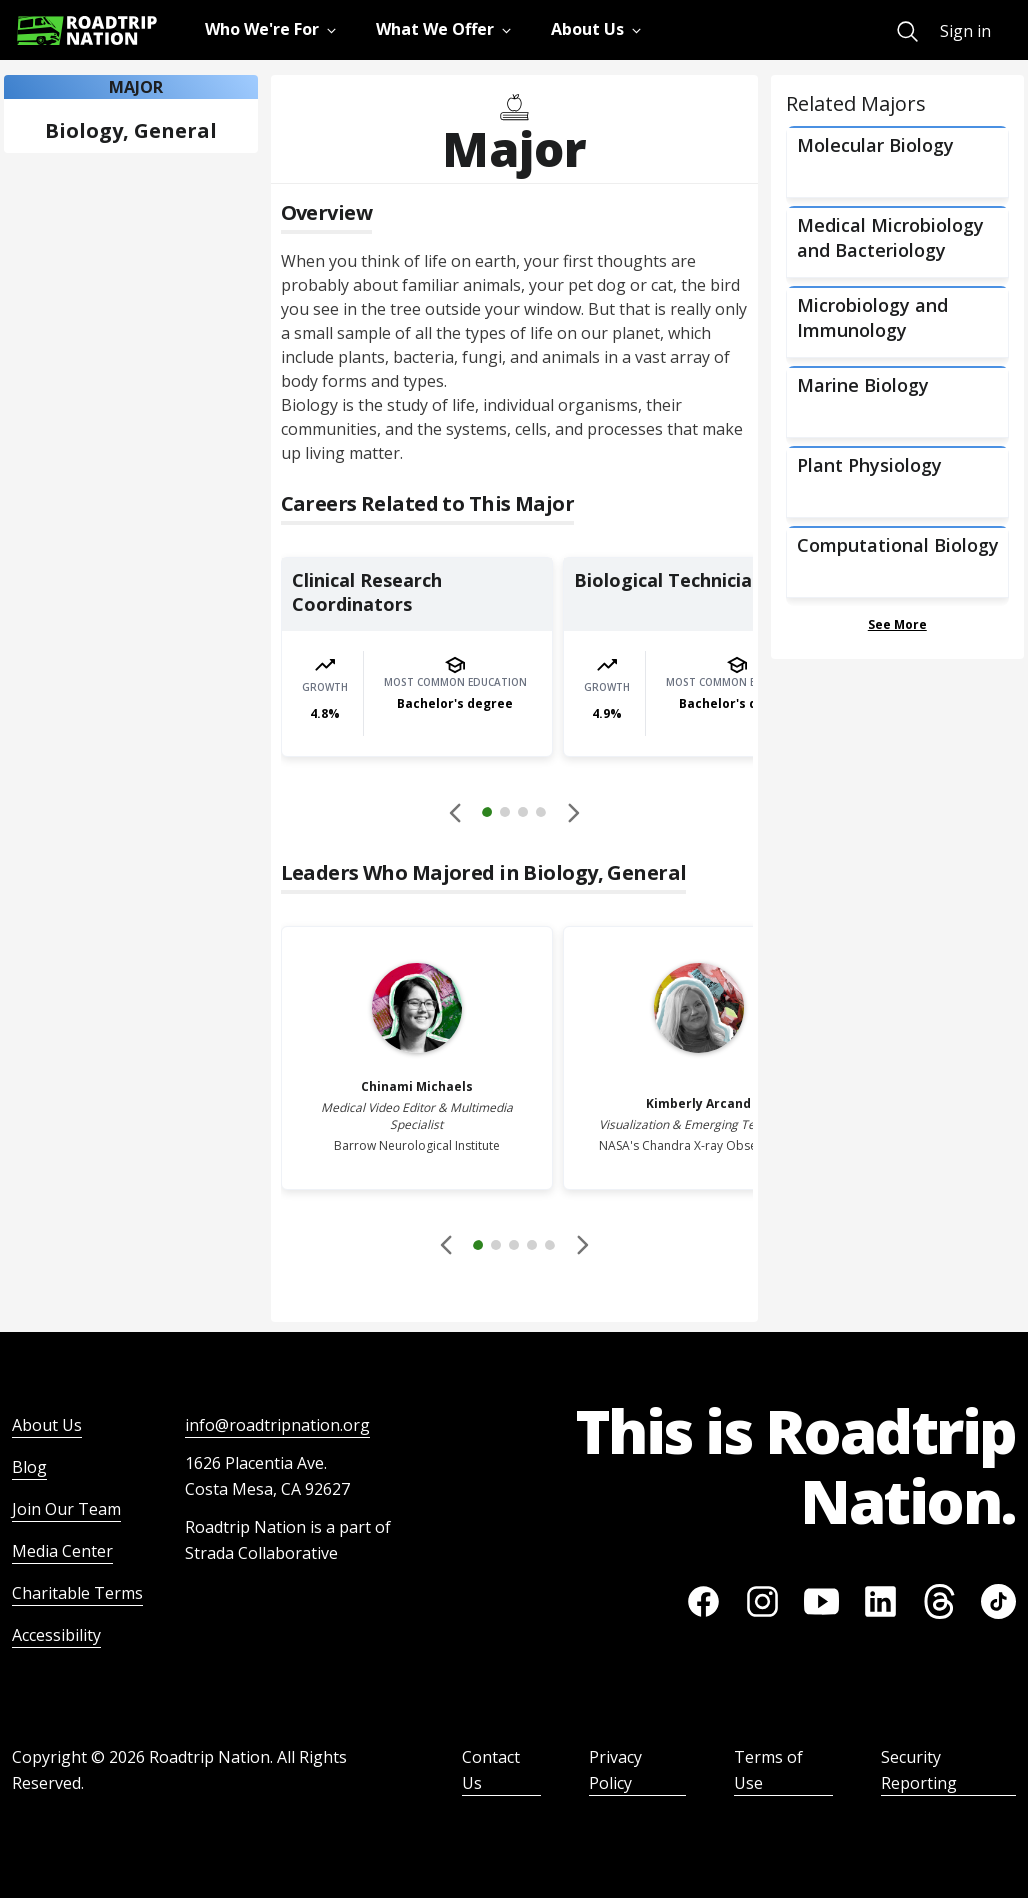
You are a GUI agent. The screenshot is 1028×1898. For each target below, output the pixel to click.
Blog (29, 1467)
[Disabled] (456, 812)
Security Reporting (919, 1770)
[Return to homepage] (87, 30)
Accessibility (56, 1635)
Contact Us (491, 1770)
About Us (47, 1425)
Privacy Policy (615, 1770)
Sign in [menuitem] (965, 31)
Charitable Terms (77, 1593)
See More (897, 624)
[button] (514, 815)
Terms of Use (768, 1770)
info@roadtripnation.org (277, 1425)
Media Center (62, 1551)
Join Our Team (66, 1509)
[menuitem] (907, 31)
